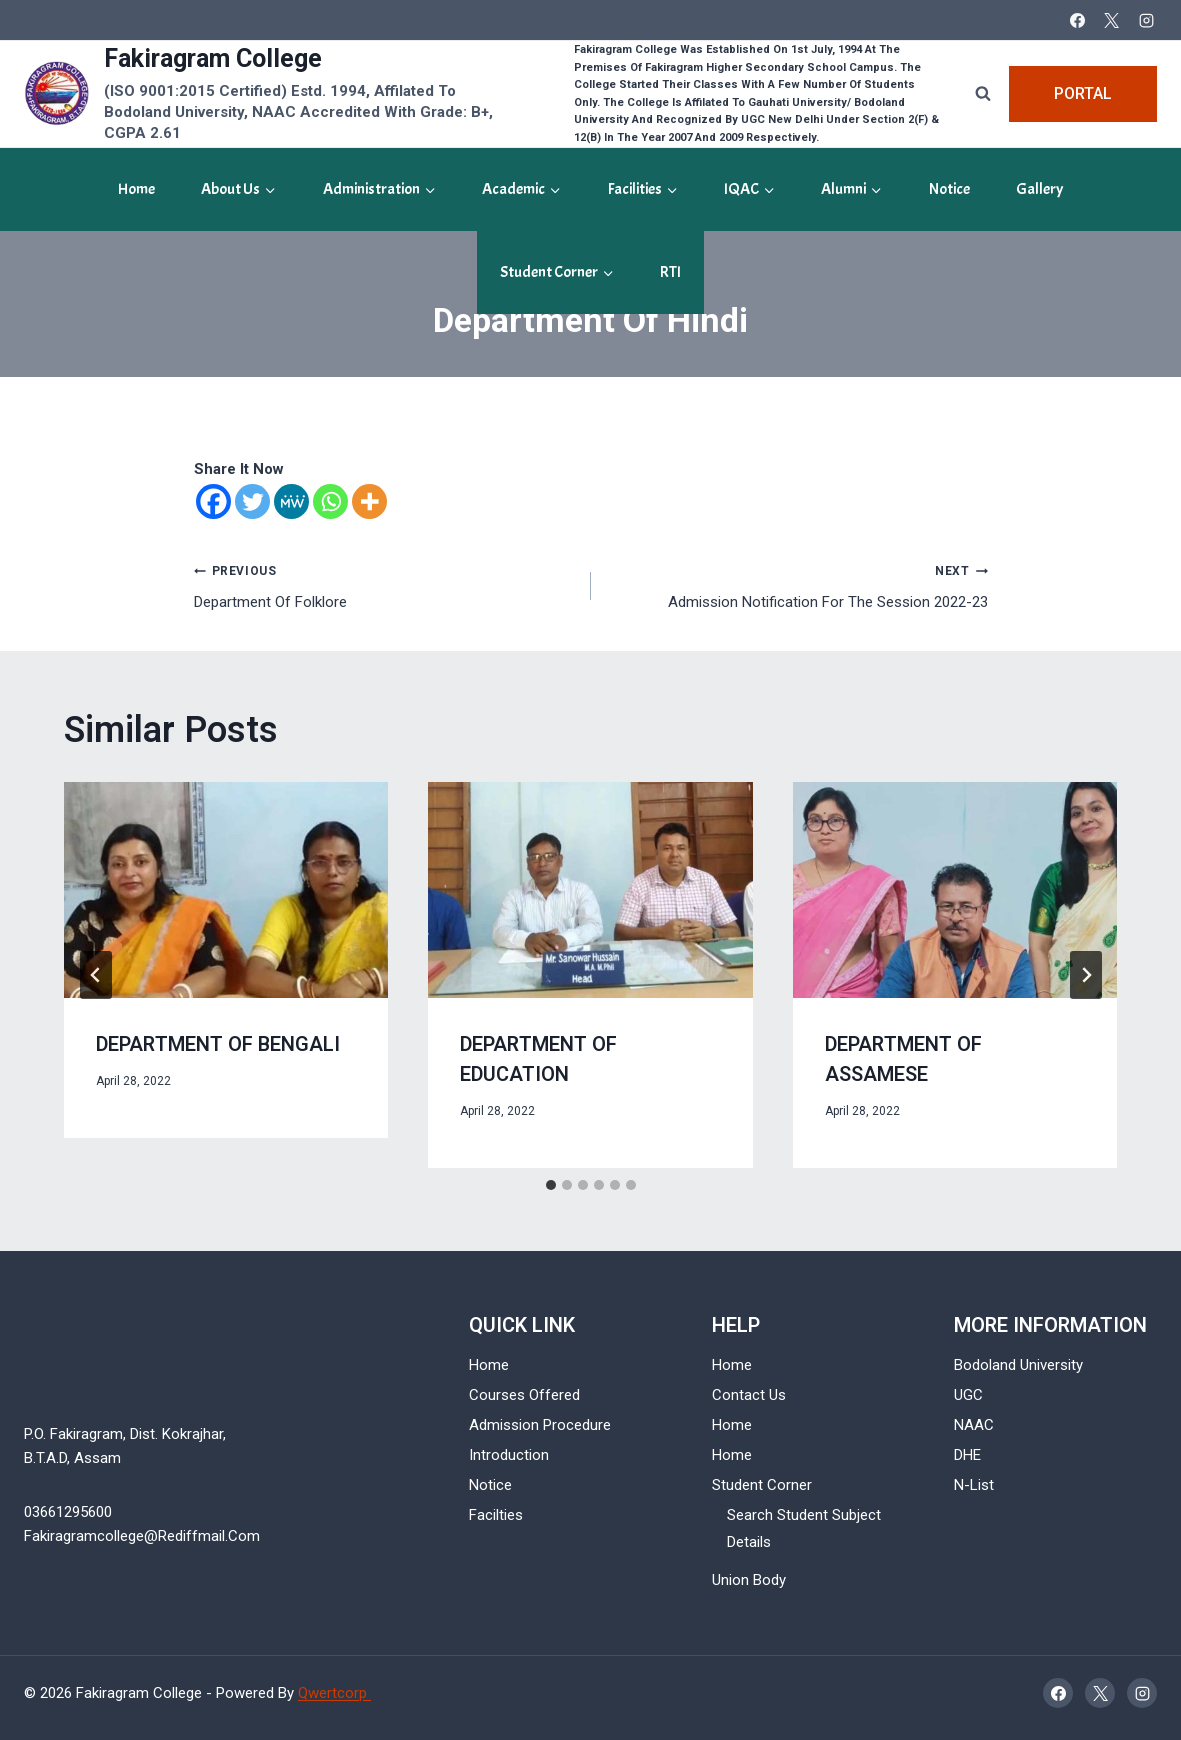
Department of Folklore (385, 584)
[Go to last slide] (96, 975)
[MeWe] (291, 501)
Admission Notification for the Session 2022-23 (797, 584)
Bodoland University (1018, 1365)
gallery (1039, 189)
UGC (968, 1395)
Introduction (509, 1455)
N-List (974, 1485)
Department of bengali (218, 1044)
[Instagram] (1146, 20)
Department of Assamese (903, 1059)
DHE (967, 1455)
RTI (670, 272)
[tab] (551, 1185)
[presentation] (226, 890)
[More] (369, 501)
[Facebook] (1077, 20)
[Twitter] (252, 501)
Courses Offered (524, 1395)
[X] (1112, 20)
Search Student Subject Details (804, 1528)
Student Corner (762, 1485)
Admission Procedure (540, 1425)
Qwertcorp (334, 1693)
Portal (1083, 93)
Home (136, 189)
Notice (949, 189)
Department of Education (538, 1059)
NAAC (974, 1425)
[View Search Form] (983, 94)
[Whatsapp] (330, 501)
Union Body (749, 1580)
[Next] (1086, 975)
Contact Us (749, 1395)
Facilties (496, 1515)
